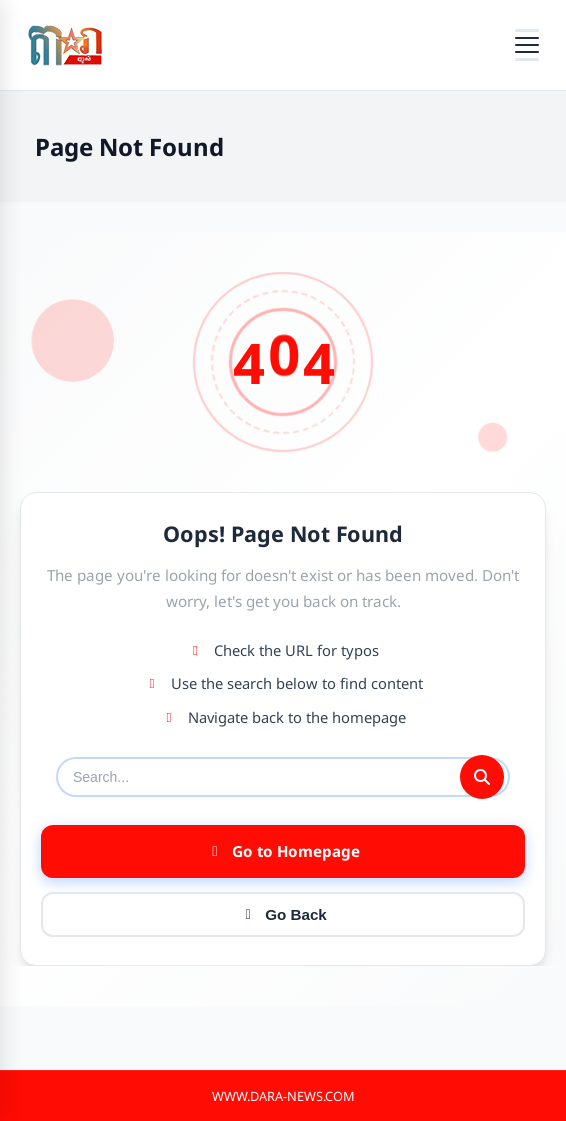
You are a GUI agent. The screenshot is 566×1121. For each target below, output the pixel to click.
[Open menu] (527, 45)
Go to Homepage (283, 851)
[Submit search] (482, 777)
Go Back (283, 914)
